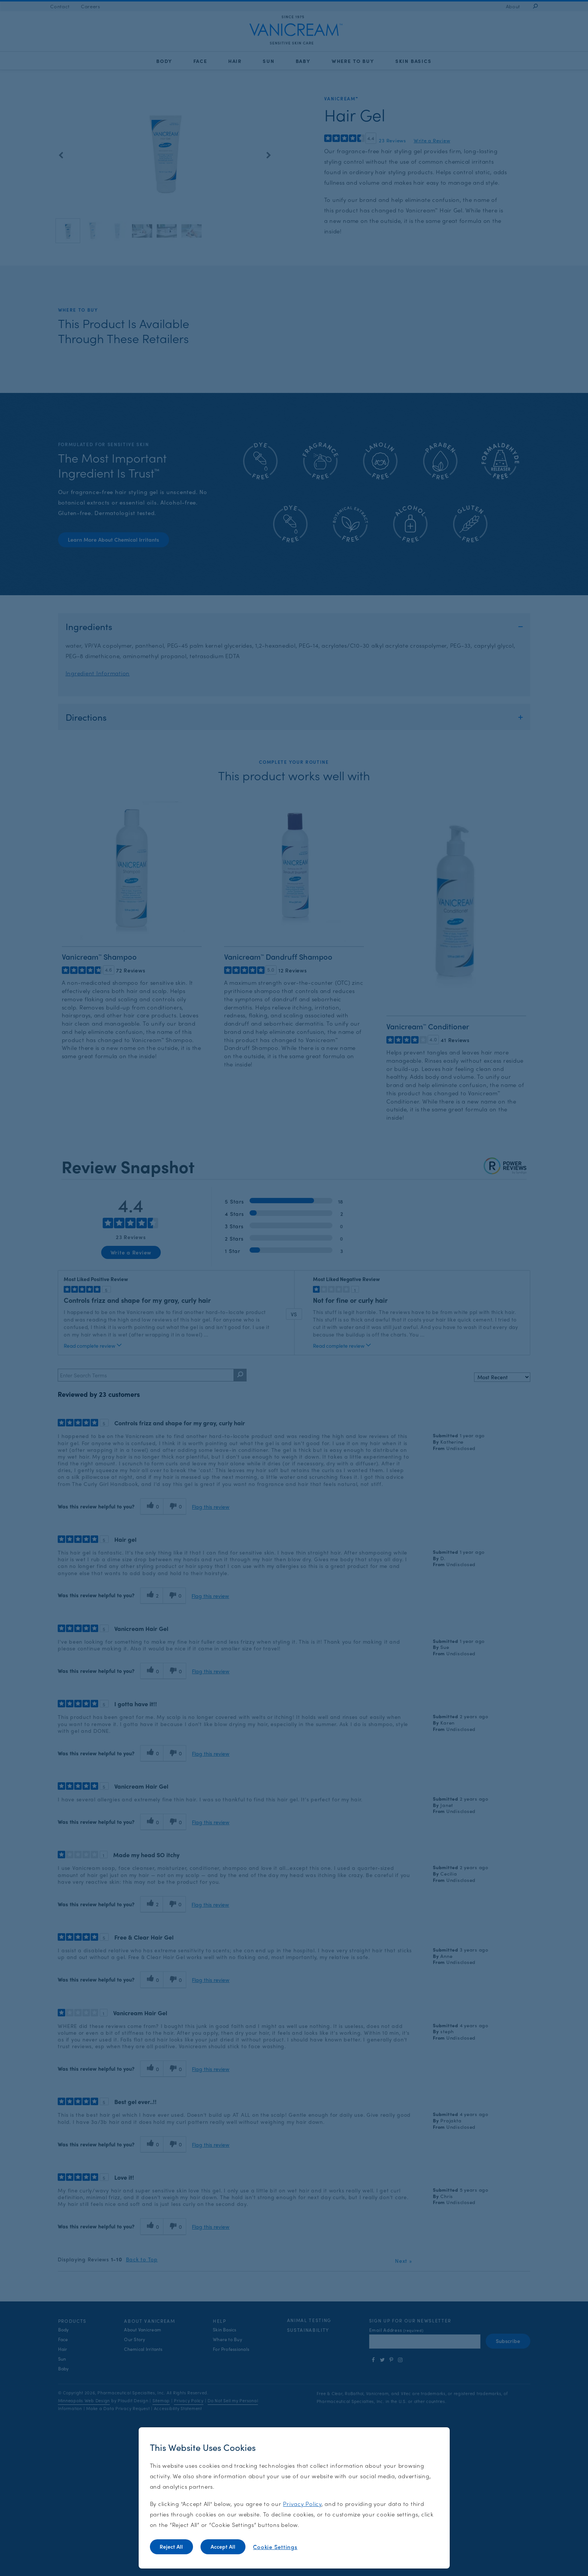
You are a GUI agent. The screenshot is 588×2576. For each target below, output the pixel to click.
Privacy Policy (302, 2503)
